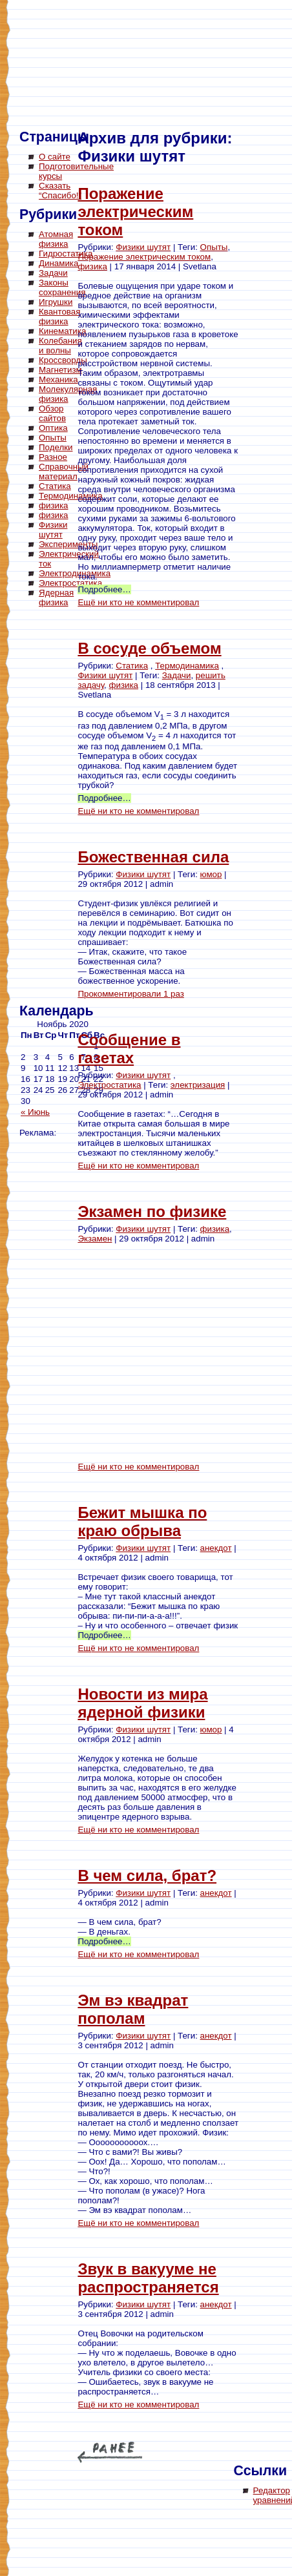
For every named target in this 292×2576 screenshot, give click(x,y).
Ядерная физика (56, 597)
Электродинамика (74, 573)
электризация (198, 1085)
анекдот (216, 1548)
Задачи (53, 273)
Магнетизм (60, 370)
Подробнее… (104, 589)
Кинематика (62, 331)
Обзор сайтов (52, 413)
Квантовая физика (59, 316)
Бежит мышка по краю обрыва (142, 1521)
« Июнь (35, 1112)
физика (53, 505)
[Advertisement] (71, 807)
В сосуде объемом (149, 648)
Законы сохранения (62, 287)
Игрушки (55, 302)
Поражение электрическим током (135, 211)
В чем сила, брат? (147, 1875)
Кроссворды (63, 360)
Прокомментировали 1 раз (130, 994)
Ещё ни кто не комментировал (138, 602)
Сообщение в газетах (129, 1048)
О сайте (54, 156)
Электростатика (70, 583)
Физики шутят (53, 529)
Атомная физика (56, 239)
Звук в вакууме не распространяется (148, 2278)
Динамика (58, 263)
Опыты (53, 437)
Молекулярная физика (68, 394)
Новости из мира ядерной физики (142, 1703)
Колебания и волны (60, 345)
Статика (55, 486)
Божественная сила (153, 857)
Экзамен (95, 1238)
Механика (58, 379)
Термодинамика (71, 496)
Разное (53, 457)
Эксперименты (68, 544)
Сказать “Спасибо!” (60, 190)
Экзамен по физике (152, 1211)
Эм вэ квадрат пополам (133, 2009)
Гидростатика (65, 253)
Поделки (56, 447)
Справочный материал (64, 471)
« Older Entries (110, 2452)
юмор (211, 874)
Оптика (53, 428)
